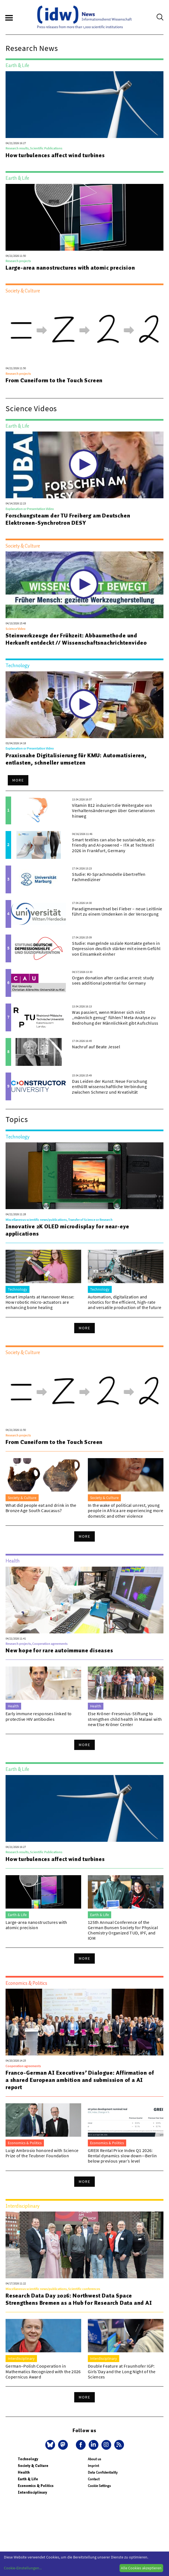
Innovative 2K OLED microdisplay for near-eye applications (67, 1230)
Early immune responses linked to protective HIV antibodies (38, 1716)
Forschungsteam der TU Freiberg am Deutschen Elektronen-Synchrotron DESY (68, 519)
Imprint (93, 2465)
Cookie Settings (99, 2485)
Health (24, 2472)
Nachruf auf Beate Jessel (96, 1046)
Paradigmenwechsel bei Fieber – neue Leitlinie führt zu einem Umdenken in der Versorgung (117, 911)
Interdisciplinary (32, 2492)
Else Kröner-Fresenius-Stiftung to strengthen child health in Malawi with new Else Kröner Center (125, 1719)
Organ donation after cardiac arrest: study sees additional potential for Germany (113, 980)
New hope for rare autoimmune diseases (59, 1650)
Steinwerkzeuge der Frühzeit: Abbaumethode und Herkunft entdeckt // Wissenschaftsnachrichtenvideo (76, 639)
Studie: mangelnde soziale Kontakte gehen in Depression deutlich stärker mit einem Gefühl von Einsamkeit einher (116, 948)
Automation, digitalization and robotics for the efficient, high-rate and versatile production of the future (124, 1302)
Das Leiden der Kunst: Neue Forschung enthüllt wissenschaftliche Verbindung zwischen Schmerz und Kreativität (109, 1086)
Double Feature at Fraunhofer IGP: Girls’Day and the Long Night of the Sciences (121, 2371)
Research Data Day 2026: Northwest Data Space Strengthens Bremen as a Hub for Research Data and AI (79, 2299)
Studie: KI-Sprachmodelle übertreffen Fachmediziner (109, 876)
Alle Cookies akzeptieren (141, 2567)
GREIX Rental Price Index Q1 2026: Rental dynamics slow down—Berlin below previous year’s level (122, 2156)
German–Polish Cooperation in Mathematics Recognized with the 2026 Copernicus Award (43, 2371)
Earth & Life (28, 2479)
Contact (94, 2479)
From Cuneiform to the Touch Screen (54, 380)
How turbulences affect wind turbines (55, 155)
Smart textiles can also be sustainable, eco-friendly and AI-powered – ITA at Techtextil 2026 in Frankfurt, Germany (114, 845)
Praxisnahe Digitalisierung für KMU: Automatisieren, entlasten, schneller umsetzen (76, 759)
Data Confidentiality (103, 2472)
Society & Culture (33, 2465)
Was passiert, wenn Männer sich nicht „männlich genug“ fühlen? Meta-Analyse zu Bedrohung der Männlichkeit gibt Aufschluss (115, 1017)
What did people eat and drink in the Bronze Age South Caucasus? (41, 1507)
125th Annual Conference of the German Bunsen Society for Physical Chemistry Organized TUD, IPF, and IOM (123, 1930)
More (18, 780)
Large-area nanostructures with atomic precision (70, 267)
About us (94, 2459)
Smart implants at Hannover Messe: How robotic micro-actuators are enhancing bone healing (40, 1302)
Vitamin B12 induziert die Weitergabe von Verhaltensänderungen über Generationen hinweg (113, 810)
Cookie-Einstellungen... (23, 2567)
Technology (28, 2459)
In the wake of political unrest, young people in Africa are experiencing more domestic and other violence (125, 1510)
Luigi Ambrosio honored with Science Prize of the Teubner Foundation (42, 2153)
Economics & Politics (36, 2485)
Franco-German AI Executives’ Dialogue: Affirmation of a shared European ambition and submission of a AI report (80, 2080)
